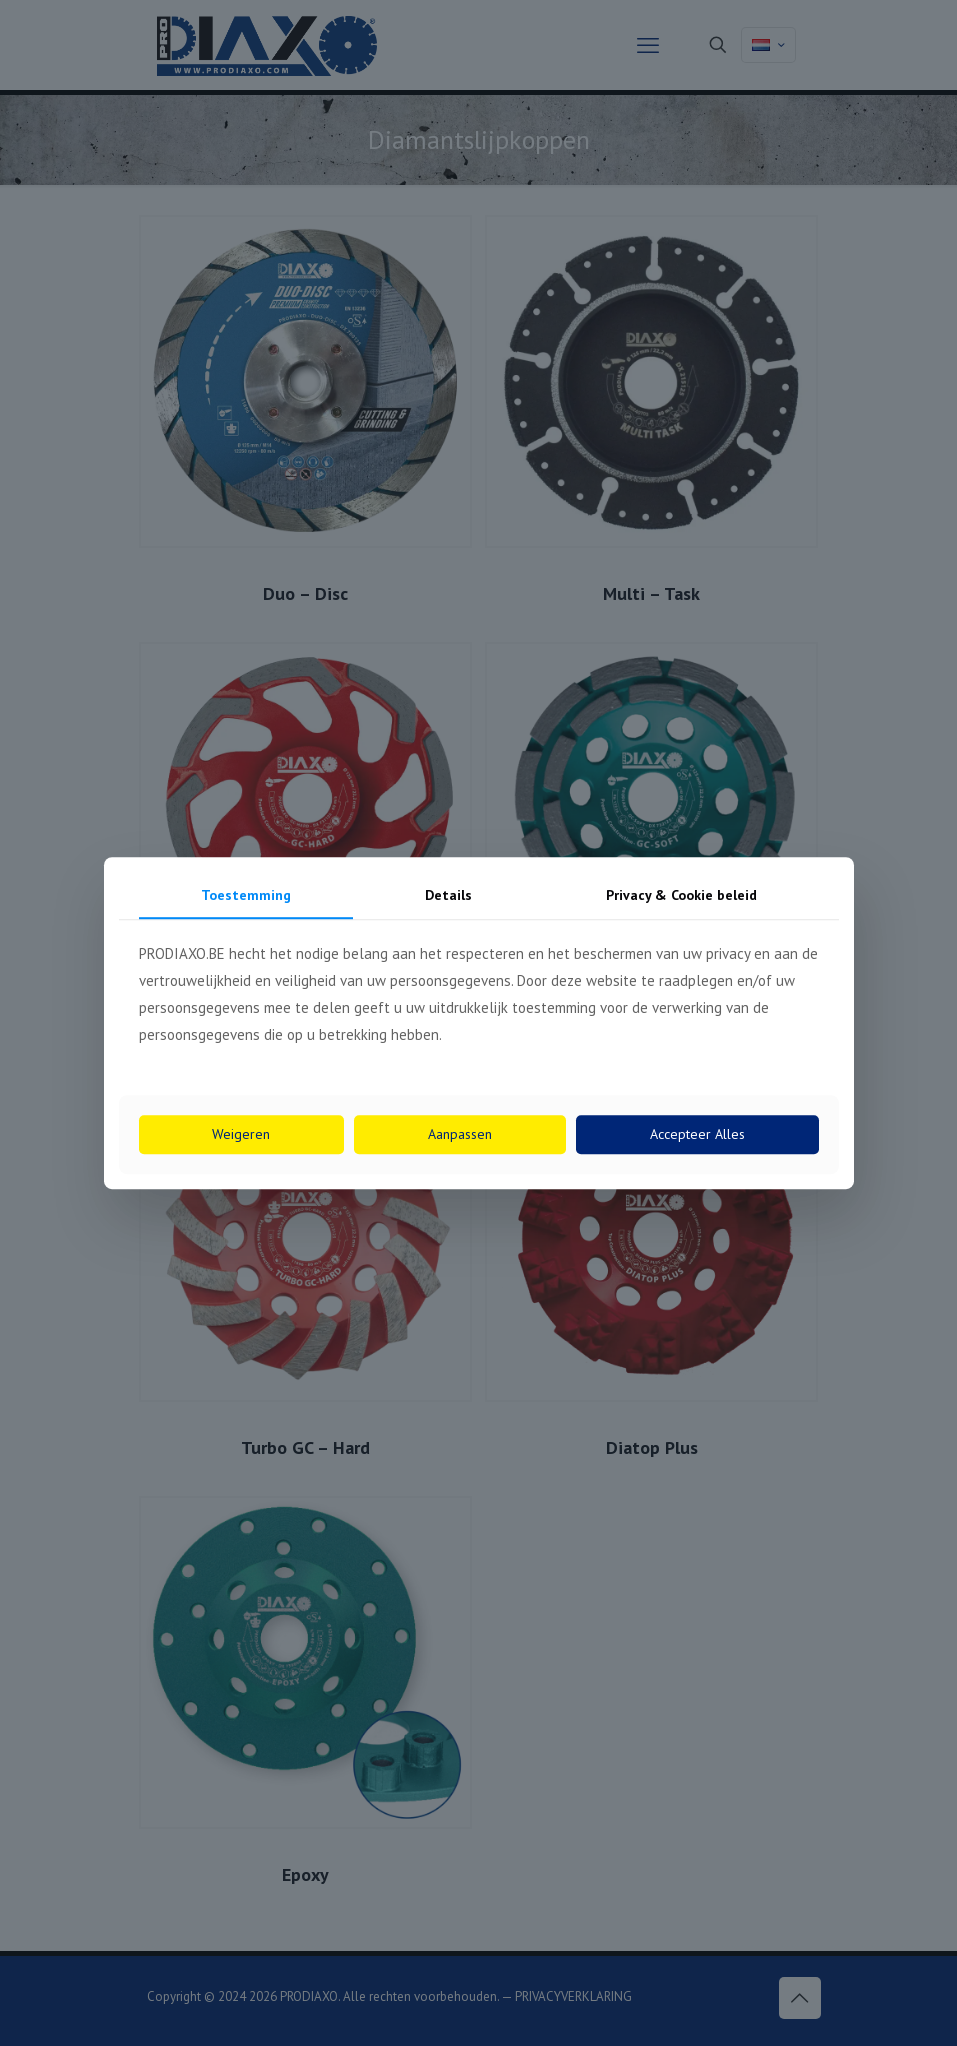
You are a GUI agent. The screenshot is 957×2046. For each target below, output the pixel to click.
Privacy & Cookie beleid (681, 895)
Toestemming (246, 895)
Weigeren (241, 1134)
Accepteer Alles (697, 1134)
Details (448, 895)
